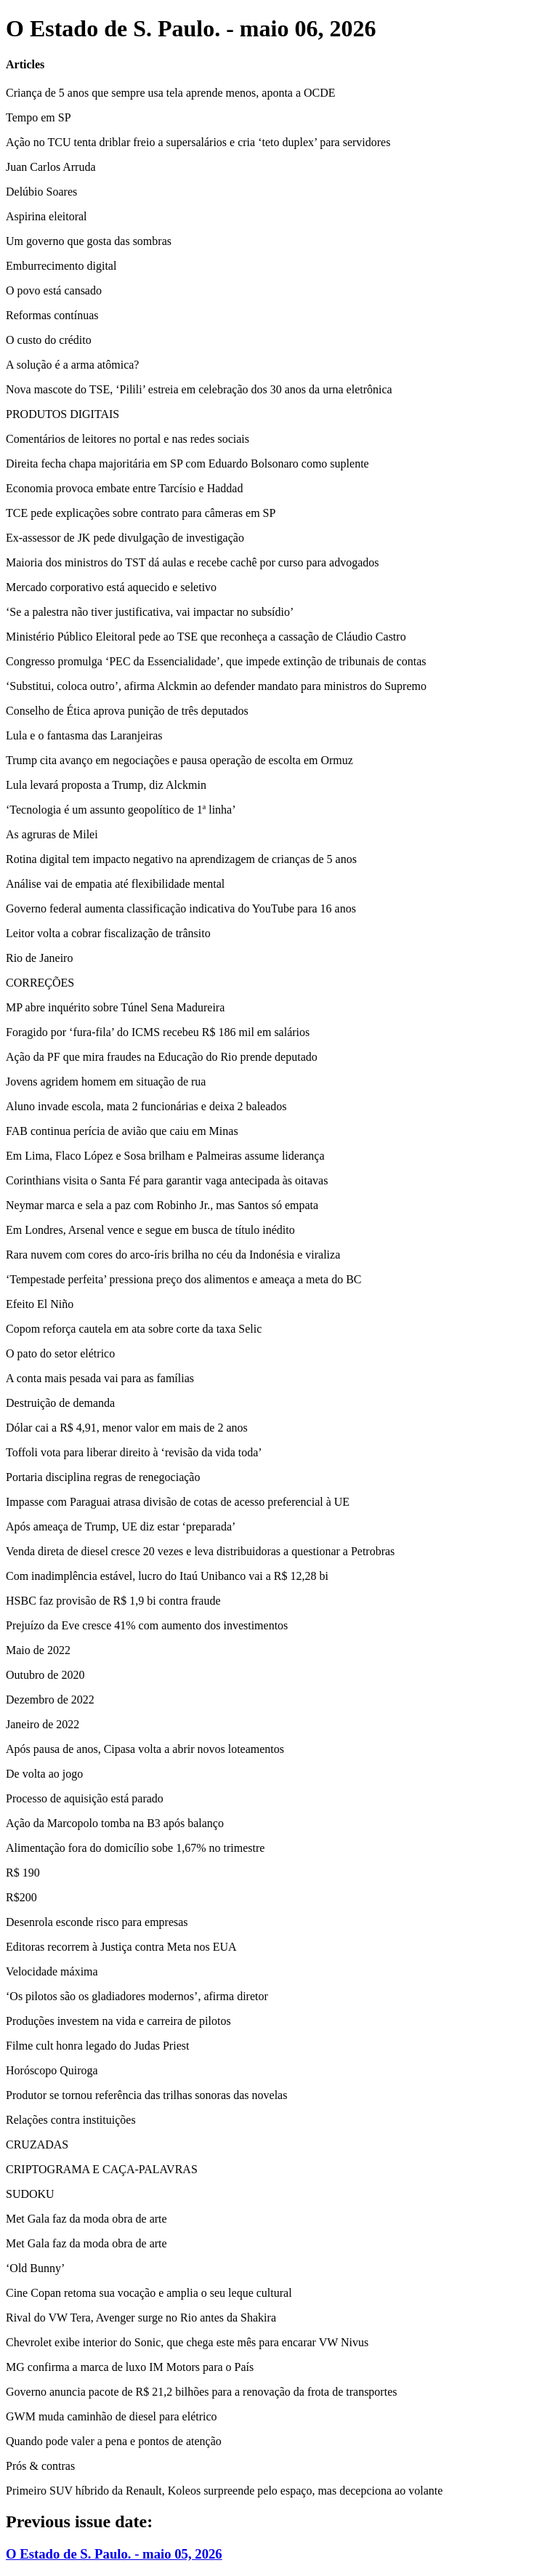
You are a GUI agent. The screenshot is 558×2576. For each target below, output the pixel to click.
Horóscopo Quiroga (52, 2070)
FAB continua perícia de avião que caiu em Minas (122, 1131)
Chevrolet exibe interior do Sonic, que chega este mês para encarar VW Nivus (187, 2342)
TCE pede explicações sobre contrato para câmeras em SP (140, 513)
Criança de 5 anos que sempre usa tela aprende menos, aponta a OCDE (171, 93)
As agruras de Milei (52, 834)
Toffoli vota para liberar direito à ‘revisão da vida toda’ (134, 1452)
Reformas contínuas (52, 315)
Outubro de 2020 (45, 1675)
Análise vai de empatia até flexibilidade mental (115, 884)
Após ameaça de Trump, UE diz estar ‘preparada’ (120, 1526)
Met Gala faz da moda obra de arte (86, 2218)
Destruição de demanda (60, 1403)
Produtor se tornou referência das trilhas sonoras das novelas (146, 2095)
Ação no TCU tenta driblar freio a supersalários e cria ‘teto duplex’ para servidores (198, 142)
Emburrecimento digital (61, 266)
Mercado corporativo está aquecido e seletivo (111, 587)
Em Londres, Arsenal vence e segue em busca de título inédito (150, 1230)
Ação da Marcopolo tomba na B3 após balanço (115, 1823)
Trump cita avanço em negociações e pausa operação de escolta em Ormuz (179, 760)
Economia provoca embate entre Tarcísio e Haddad (124, 488)
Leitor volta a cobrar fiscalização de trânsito (108, 933)
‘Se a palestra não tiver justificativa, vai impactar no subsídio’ (150, 612)
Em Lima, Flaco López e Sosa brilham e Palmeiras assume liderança (165, 1155)
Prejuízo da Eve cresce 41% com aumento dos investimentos (147, 1625)
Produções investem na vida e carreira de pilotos (118, 2021)
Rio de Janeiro (39, 958)
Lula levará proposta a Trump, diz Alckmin (106, 785)
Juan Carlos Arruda (51, 167)
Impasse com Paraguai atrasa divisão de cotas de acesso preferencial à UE (177, 1502)
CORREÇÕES (40, 982)
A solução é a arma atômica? (72, 364)
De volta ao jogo (44, 1774)
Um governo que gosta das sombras (88, 241)
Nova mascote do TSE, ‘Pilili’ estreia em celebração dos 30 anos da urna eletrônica (199, 389)
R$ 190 (23, 1872)
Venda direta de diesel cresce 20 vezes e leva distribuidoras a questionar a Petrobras (200, 1551)
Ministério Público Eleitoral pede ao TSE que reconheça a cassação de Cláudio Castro (206, 636)
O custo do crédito (49, 340)
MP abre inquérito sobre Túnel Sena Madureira (115, 1007)
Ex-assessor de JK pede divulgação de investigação (125, 537)
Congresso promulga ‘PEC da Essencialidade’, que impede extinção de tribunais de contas (216, 661)
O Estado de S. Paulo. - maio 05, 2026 (114, 2553)
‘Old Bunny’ (35, 2268)
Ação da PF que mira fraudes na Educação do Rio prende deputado (162, 1057)
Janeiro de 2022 (42, 1724)
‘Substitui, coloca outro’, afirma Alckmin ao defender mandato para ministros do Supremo (216, 686)
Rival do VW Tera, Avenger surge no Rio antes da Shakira (141, 2317)
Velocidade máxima (52, 1971)
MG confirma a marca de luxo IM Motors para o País (130, 2367)
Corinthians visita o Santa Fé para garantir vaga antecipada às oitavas (167, 1180)
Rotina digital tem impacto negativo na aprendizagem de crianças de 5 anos (181, 859)
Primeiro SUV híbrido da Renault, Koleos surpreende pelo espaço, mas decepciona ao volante (224, 2490)
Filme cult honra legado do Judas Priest (97, 2045)
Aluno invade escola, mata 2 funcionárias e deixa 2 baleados (146, 1106)
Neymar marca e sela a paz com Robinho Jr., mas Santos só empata (162, 1205)
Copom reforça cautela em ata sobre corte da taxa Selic (134, 1329)
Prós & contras (40, 2466)
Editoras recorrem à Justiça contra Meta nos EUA (121, 1947)
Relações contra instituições (71, 2120)
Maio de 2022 (38, 1650)
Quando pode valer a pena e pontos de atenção (114, 2441)
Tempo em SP (38, 117)
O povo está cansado (54, 290)
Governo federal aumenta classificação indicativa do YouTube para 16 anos (181, 908)
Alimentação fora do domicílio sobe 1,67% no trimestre (135, 1848)
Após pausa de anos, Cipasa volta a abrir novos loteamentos (145, 1749)
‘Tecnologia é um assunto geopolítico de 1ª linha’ (121, 809)
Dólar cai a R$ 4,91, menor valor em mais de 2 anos (127, 1427)
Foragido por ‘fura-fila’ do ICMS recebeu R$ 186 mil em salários (158, 1032)
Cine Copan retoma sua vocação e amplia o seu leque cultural (149, 2293)
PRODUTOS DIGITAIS (62, 414)
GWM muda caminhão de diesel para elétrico (111, 2416)
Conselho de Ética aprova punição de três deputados (127, 711)
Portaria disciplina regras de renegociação (103, 1477)
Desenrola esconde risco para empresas (97, 1922)
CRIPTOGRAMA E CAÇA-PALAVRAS (102, 2169)
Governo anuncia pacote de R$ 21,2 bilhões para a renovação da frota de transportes (201, 2392)
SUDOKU (30, 2194)
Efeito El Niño (39, 1304)
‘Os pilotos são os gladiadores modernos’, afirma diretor (137, 1996)
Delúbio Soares (41, 191)
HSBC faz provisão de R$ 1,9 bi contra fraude (113, 1600)
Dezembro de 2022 (50, 1699)
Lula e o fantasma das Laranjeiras (84, 735)
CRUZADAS (37, 2144)
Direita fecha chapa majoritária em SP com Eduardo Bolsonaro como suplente (187, 463)
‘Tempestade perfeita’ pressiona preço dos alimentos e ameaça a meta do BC (184, 1279)
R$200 (21, 1897)
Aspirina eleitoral (46, 216)
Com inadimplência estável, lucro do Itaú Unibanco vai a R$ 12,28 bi (167, 1576)
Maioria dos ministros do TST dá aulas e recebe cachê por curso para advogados (192, 562)
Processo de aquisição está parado (84, 1798)
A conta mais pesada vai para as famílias (100, 1378)
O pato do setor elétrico (60, 1353)
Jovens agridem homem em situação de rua (106, 1081)
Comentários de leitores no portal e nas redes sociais (127, 439)
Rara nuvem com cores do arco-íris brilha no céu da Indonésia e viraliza (173, 1254)
